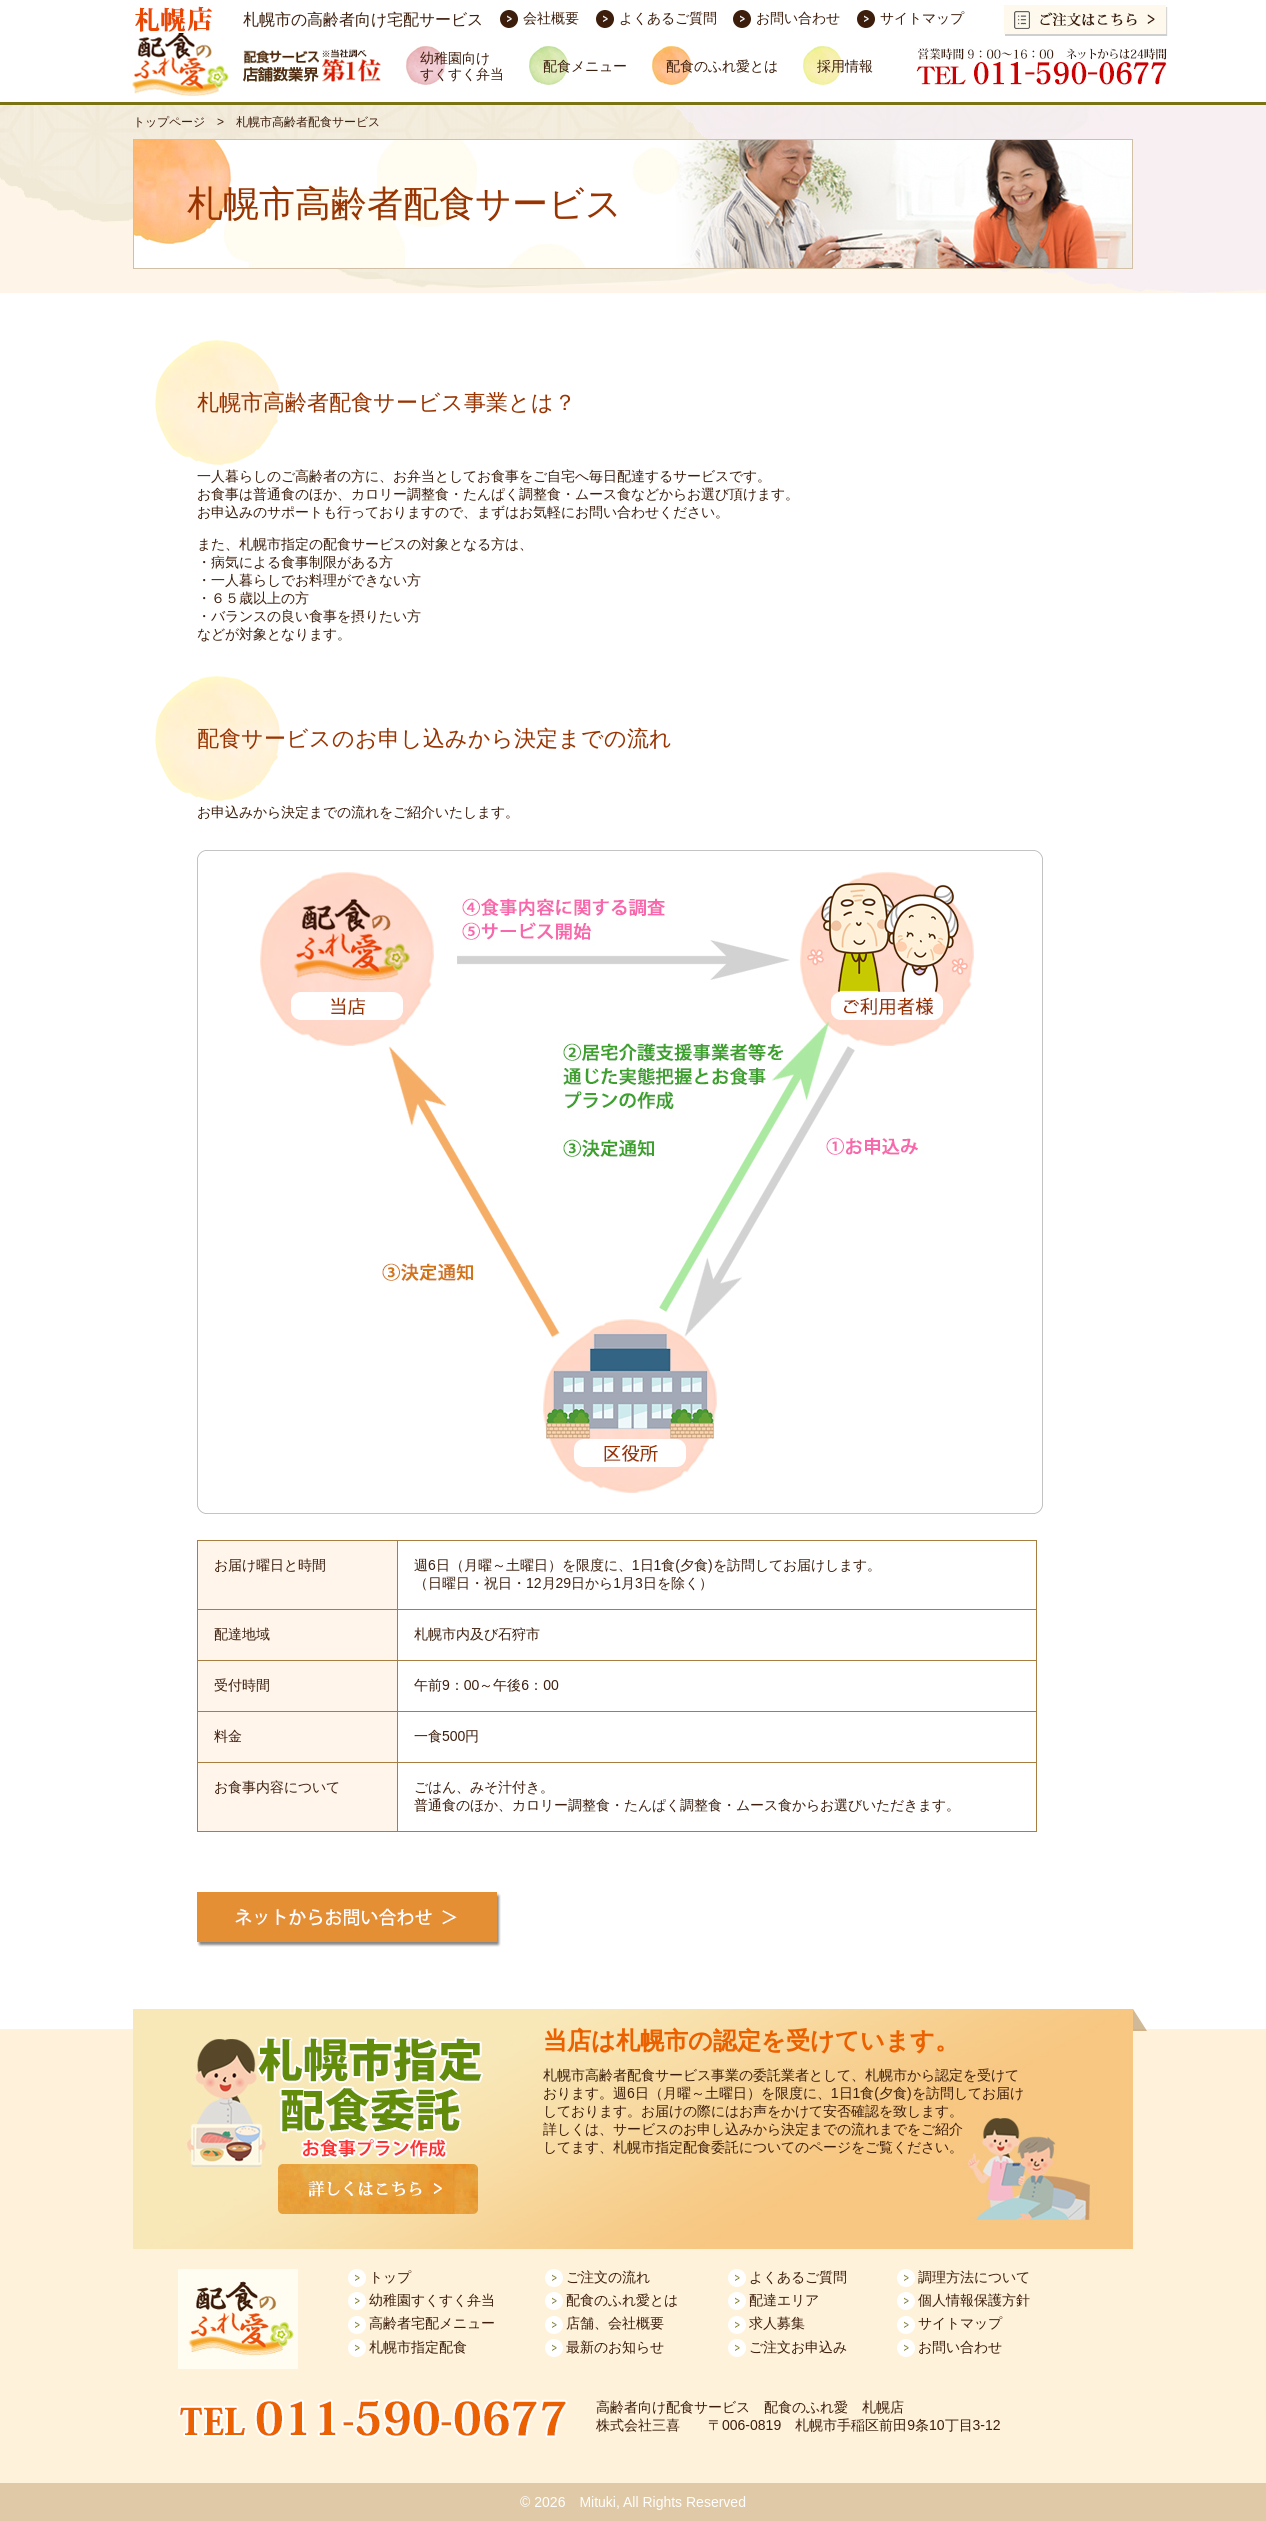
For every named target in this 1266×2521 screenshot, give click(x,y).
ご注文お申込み (798, 2347)
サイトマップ (922, 18)
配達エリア (784, 2300)
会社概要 (551, 18)
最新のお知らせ (615, 2347)
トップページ (169, 122)
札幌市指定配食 (418, 2347)
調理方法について (974, 2277)
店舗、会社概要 (615, 2323)
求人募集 (777, 2323)
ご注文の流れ (608, 2277)
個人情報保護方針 (974, 2300)
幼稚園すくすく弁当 (432, 2300)
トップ (390, 2277)
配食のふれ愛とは (622, 2300)
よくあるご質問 (668, 18)
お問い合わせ (798, 18)
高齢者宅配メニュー (432, 2323)
